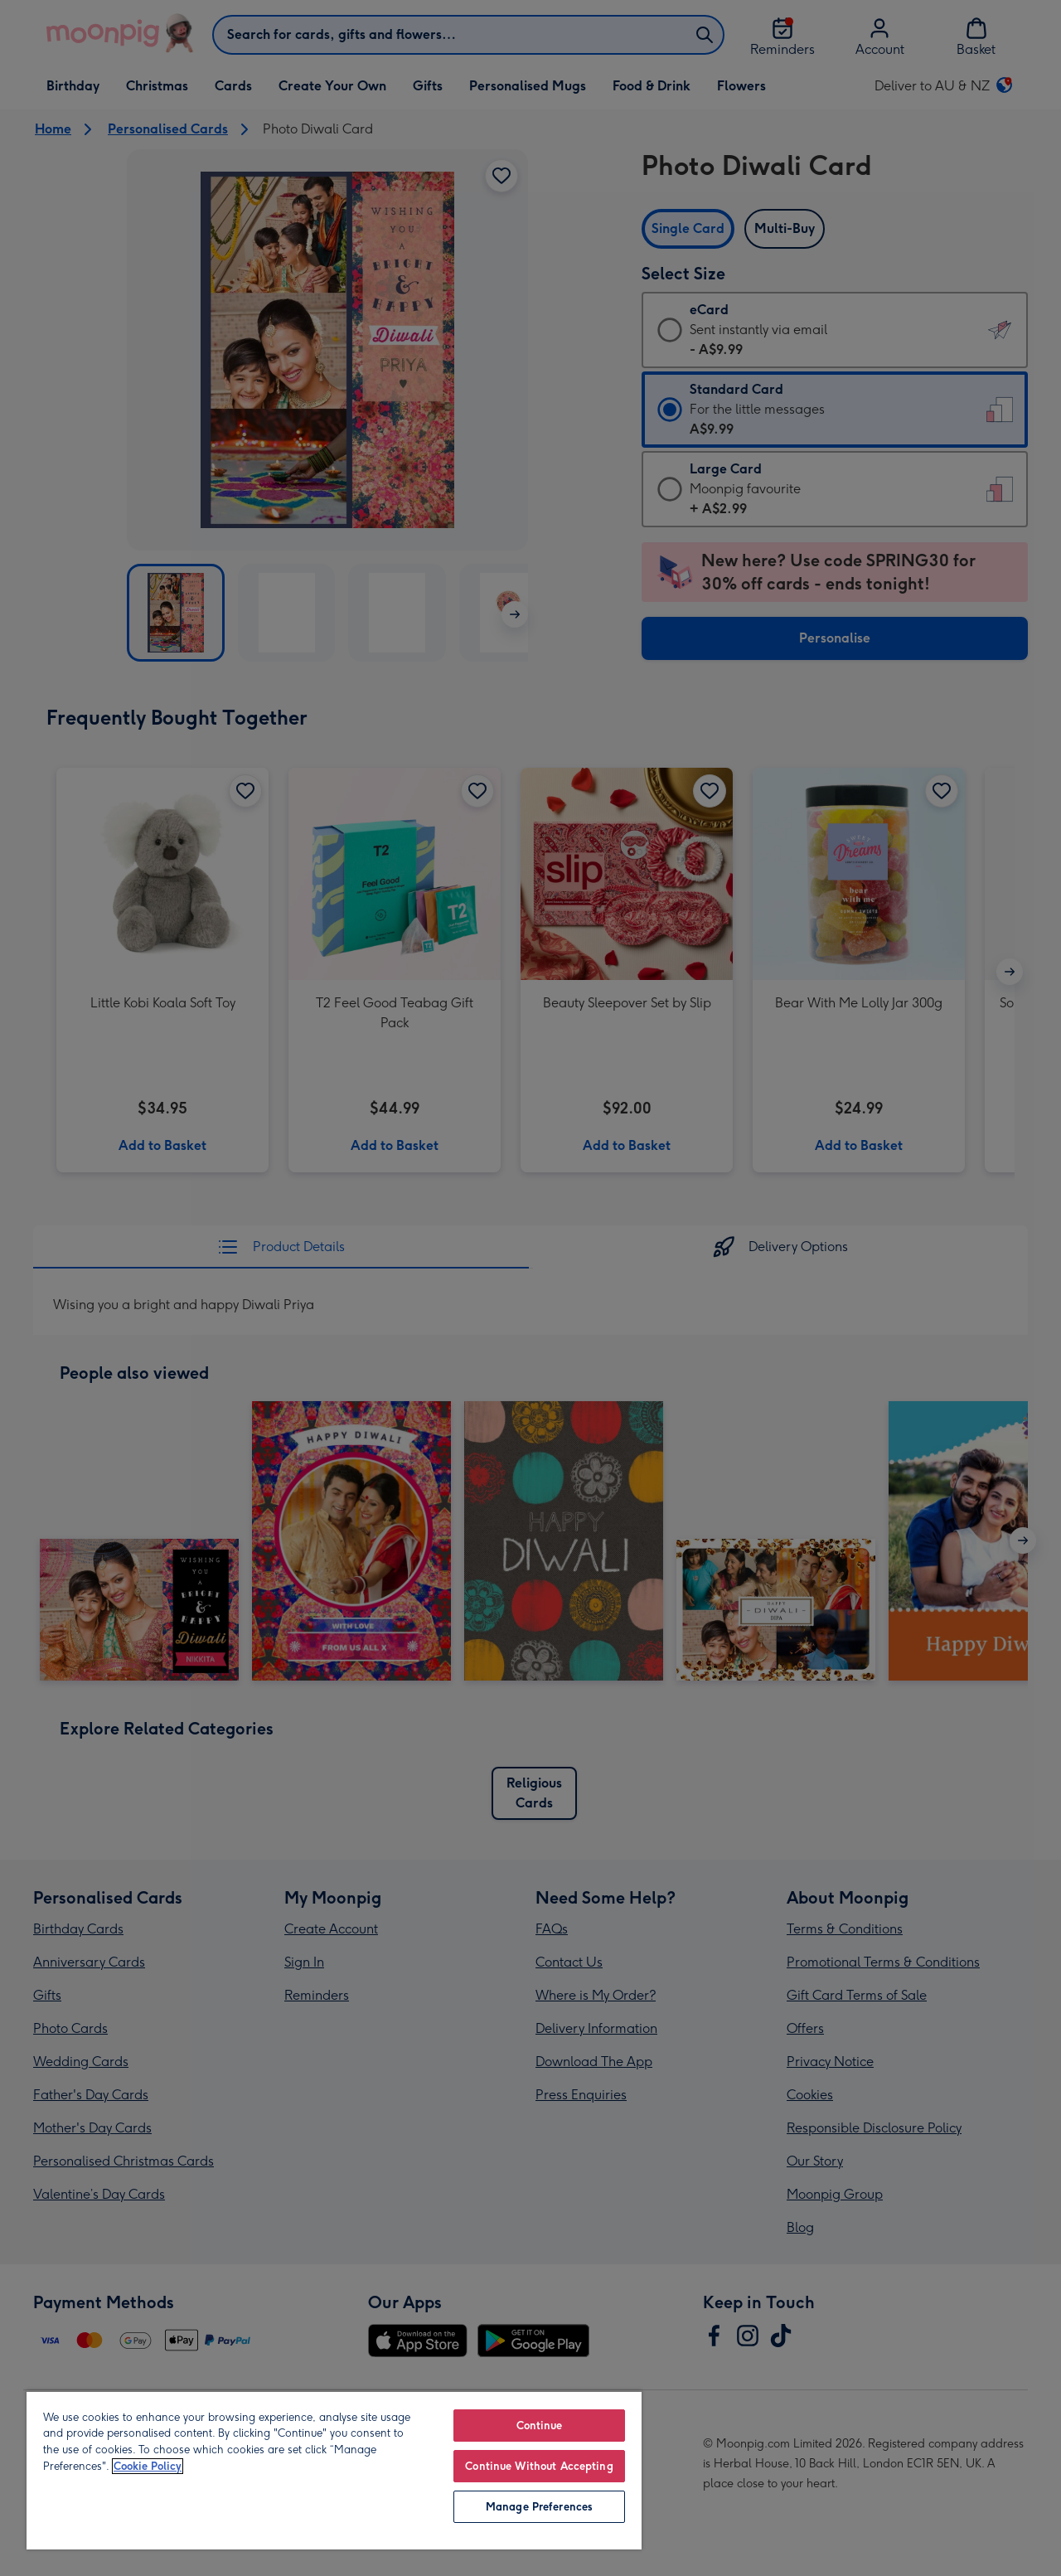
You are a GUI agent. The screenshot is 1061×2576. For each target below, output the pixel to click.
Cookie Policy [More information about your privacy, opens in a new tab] (148, 2466)
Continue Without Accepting (539, 2466)
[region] (334, 2469)
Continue (539, 2425)
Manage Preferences (539, 2507)
